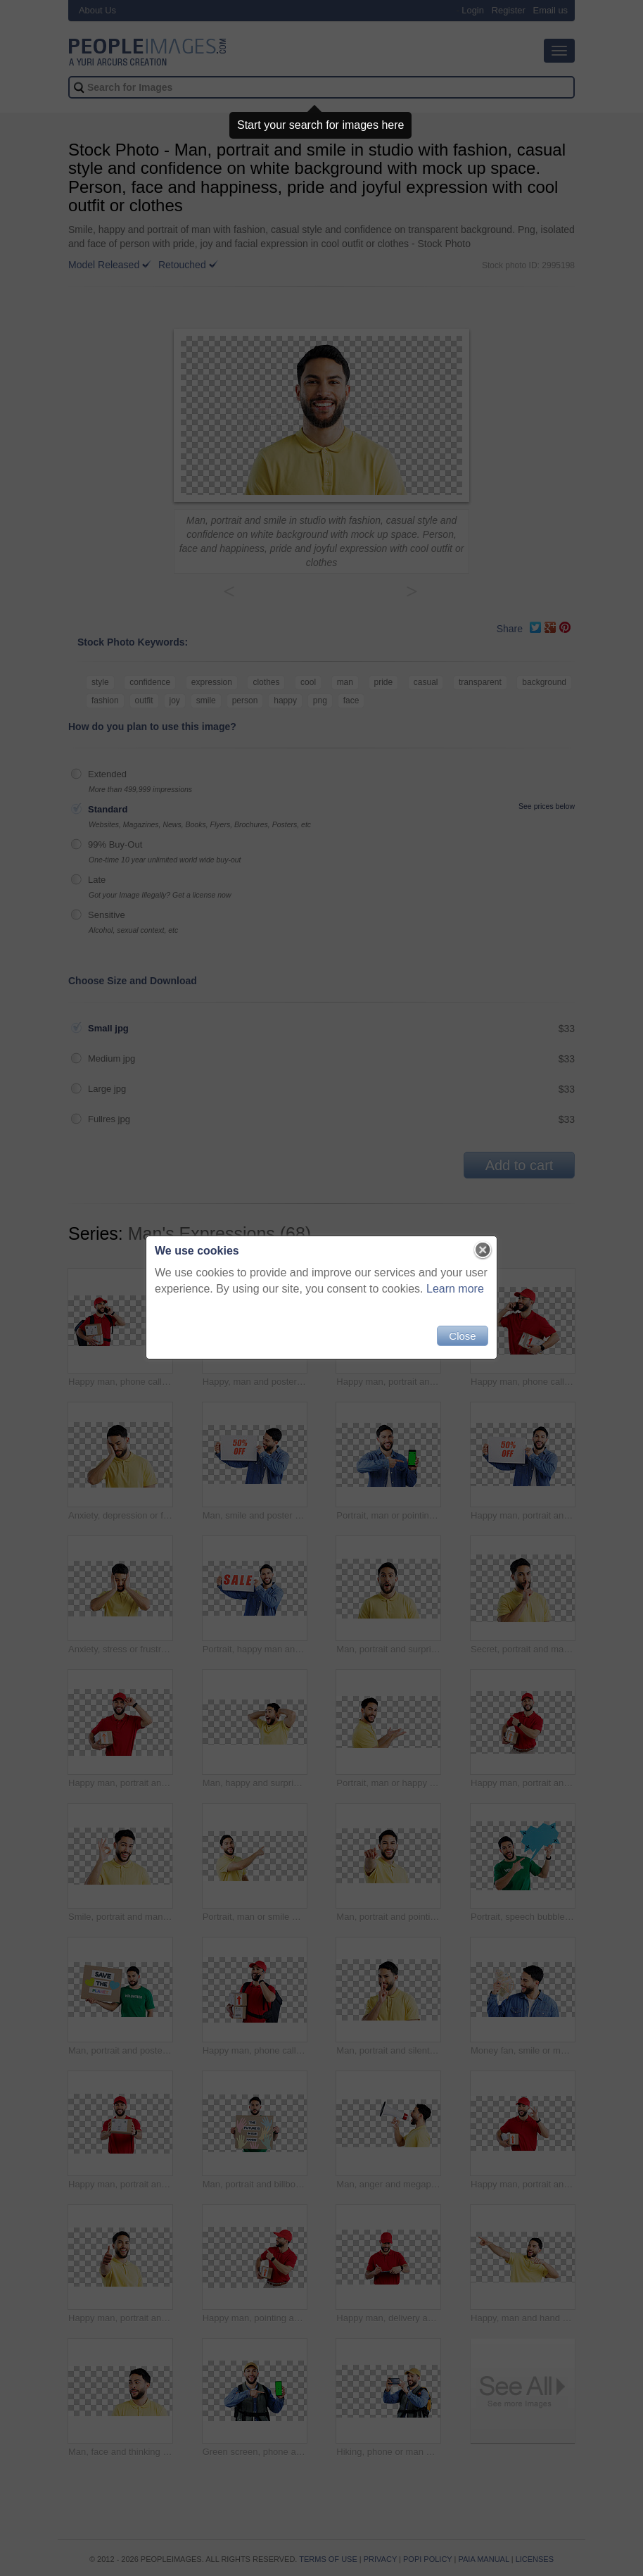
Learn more (455, 1289)
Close (462, 1336)
